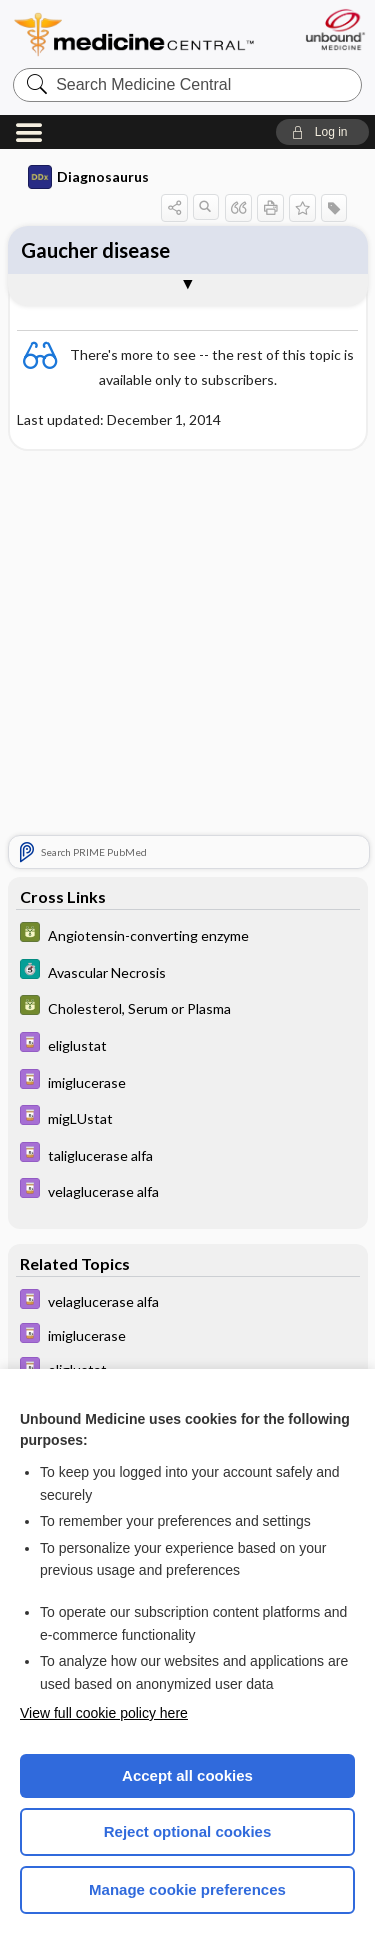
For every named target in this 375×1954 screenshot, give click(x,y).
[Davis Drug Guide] (188, 1044)
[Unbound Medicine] (334, 29)
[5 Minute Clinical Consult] (188, 971)
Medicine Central (135, 34)
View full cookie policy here (104, 1713)
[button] (322, 132)
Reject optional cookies (188, 1831)
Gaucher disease (95, 250)
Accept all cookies (187, 1775)
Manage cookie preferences (187, 1889)
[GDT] (188, 934)
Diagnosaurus (88, 177)
